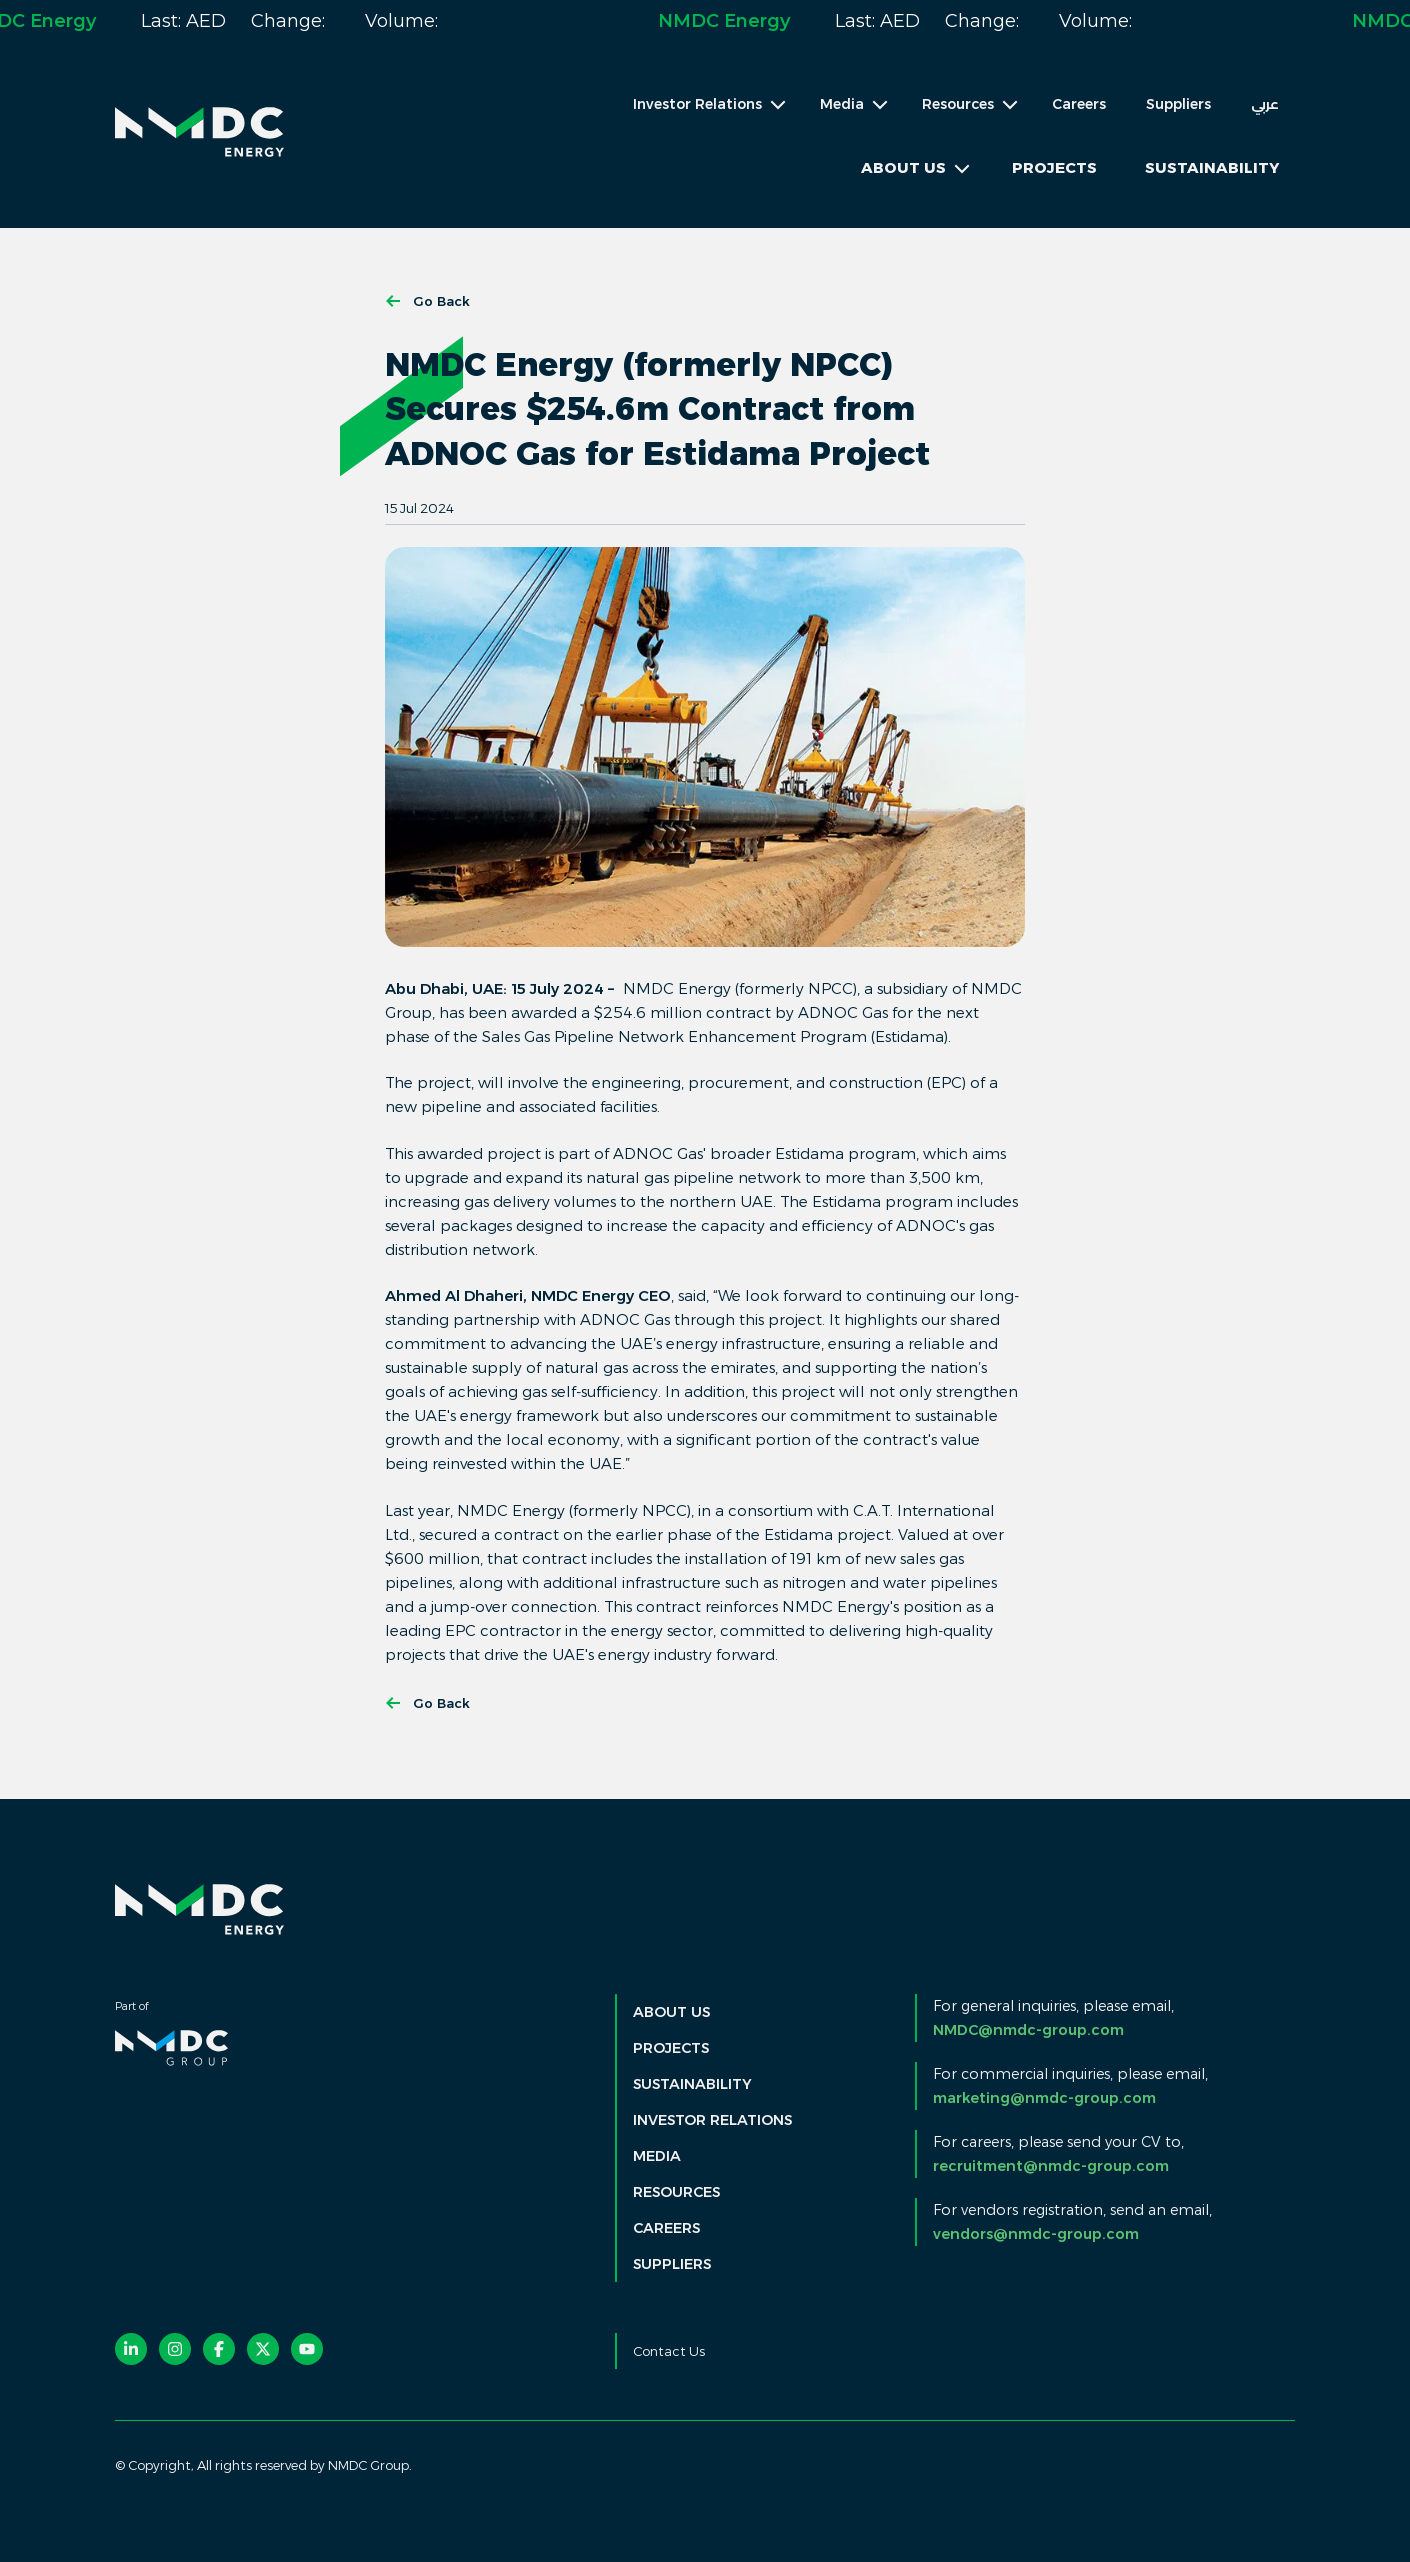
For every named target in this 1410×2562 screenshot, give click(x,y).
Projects (1054, 167)
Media (657, 2156)
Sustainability (1212, 167)
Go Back (427, 301)
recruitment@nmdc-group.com (1051, 2166)
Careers (1079, 104)
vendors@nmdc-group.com (1036, 2234)
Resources (676, 2192)
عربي (1265, 104)
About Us (671, 2012)
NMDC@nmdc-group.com (1028, 2030)
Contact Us (669, 2351)
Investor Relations (712, 2120)
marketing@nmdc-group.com (1044, 2098)
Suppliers (1178, 104)
